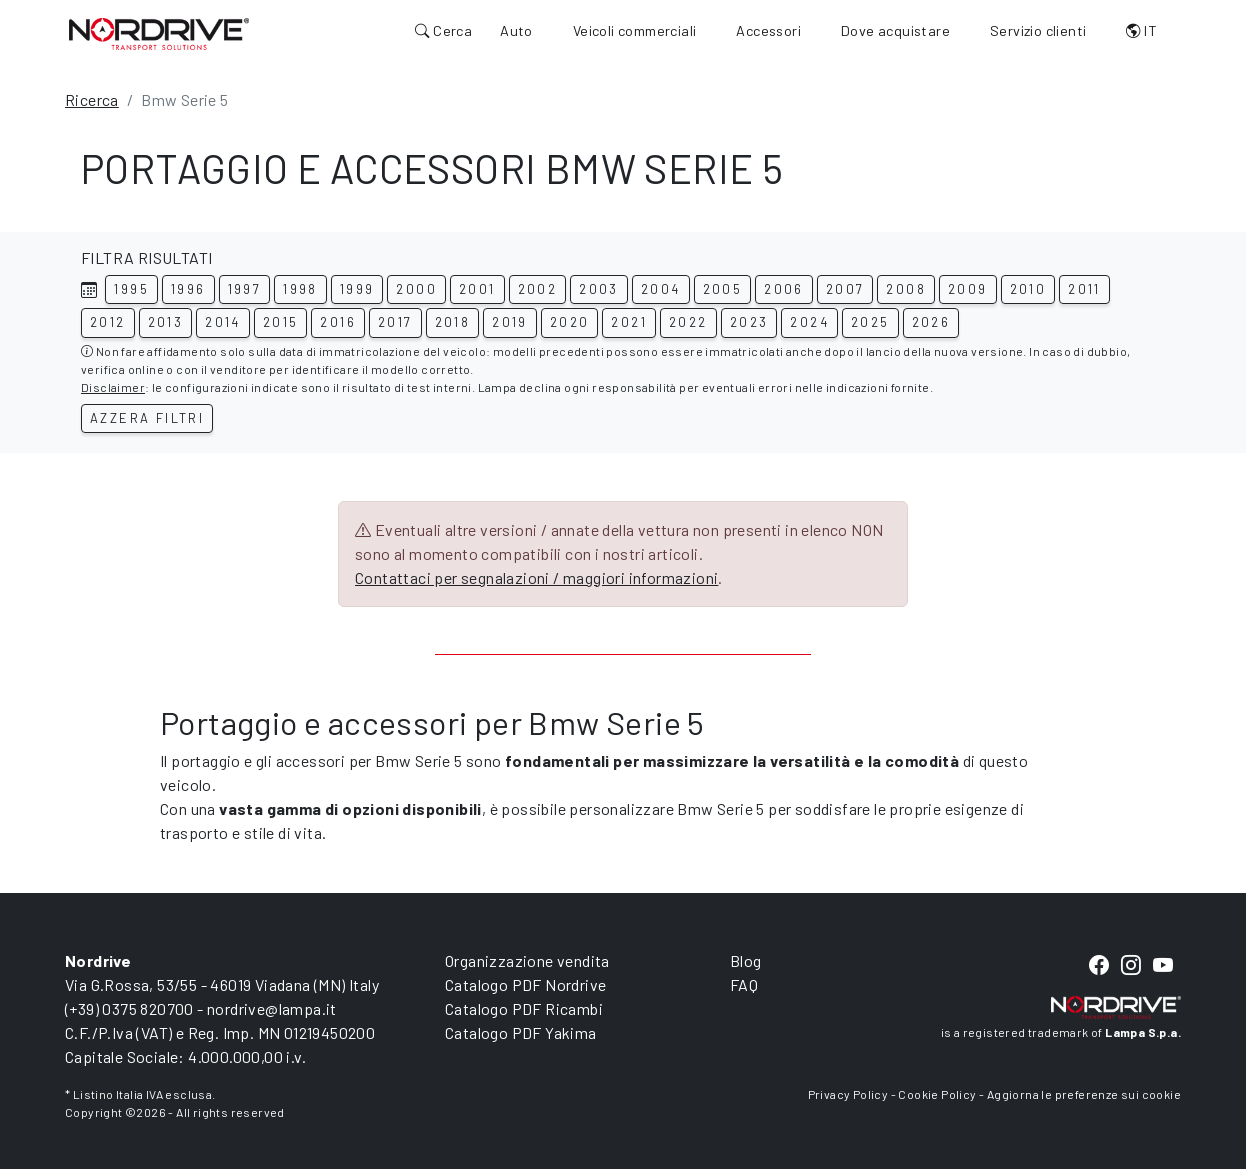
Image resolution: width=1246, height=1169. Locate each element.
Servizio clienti (1038, 30)
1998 (300, 289)
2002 (538, 289)
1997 (245, 289)
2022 (688, 322)
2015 (281, 322)
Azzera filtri (147, 418)
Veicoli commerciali (635, 30)
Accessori (768, 30)
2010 (1028, 289)
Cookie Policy (937, 1094)
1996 (188, 289)
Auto (516, 30)
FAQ (744, 984)
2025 (870, 322)
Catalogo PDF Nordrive (525, 984)
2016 (338, 322)
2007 (845, 289)
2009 (968, 289)
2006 (784, 289)
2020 (570, 322)
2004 (661, 289)
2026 (931, 322)
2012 (108, 322)
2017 (395, 322)
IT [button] (1141, 30)
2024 (809, 322)
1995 (131, 289)
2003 (599, 289)
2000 (416, 289)
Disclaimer (113, 387)
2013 (166, 322)
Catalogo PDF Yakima (521, 1032)
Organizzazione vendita (527, 960)
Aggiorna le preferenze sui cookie (1084, 1094)
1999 (357, 289)
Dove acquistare (895, 30)
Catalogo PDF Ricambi (524, 1008)
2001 (477, 289)
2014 (223, 322)
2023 (749, 322)
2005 (723, 289)
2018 (453, 322)
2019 (510, 322)
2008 (906, 289)
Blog (746, 960)
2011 (1084, 289)
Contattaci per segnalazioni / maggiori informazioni (536, 577)
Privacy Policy (848, 1094)
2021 (629, 322)
